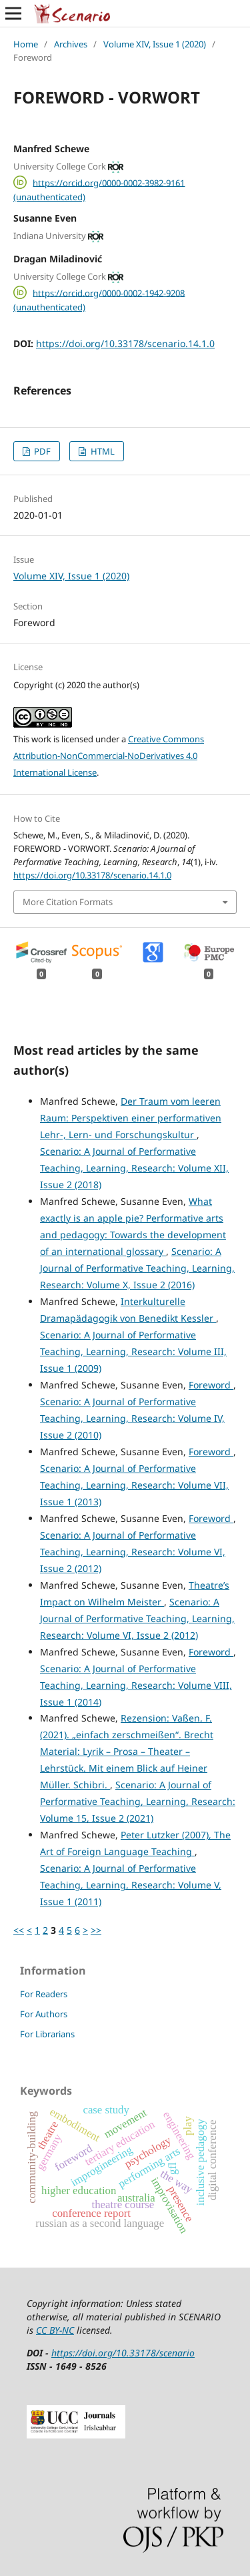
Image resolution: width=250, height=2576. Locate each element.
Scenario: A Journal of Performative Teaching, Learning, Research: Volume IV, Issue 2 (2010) (132, 1418)
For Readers (43, 1994)
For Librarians (47, 2034)
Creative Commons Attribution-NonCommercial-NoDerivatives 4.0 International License (108, 755)
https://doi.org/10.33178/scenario (123, 2352)
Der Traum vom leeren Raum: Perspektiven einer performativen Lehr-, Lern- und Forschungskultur (130, 1118)
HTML (102, 451)
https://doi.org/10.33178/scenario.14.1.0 (125, 343)
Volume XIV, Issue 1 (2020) (154, 44)
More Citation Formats (68, 902)
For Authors (43, 2014)
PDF (41, 451)
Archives (70, 44)
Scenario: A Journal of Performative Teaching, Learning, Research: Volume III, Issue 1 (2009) (133, 1351)
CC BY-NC (55, 2330)
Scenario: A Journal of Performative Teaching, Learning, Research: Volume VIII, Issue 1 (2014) (136, 1685)
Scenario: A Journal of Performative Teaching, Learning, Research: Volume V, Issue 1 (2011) (130, 1885)
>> (96, 1930)
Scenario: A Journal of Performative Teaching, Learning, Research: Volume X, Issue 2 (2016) (137, 1268)
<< (18, 1930)
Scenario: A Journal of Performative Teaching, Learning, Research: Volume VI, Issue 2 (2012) (132, 1552)
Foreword (211, 1384)
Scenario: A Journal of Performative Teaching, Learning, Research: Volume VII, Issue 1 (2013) (134, 1485)
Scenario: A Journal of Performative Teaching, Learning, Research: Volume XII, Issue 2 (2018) (134, 1168)
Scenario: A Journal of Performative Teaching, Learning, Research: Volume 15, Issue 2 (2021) (137, 1801)
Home (25, 44)
